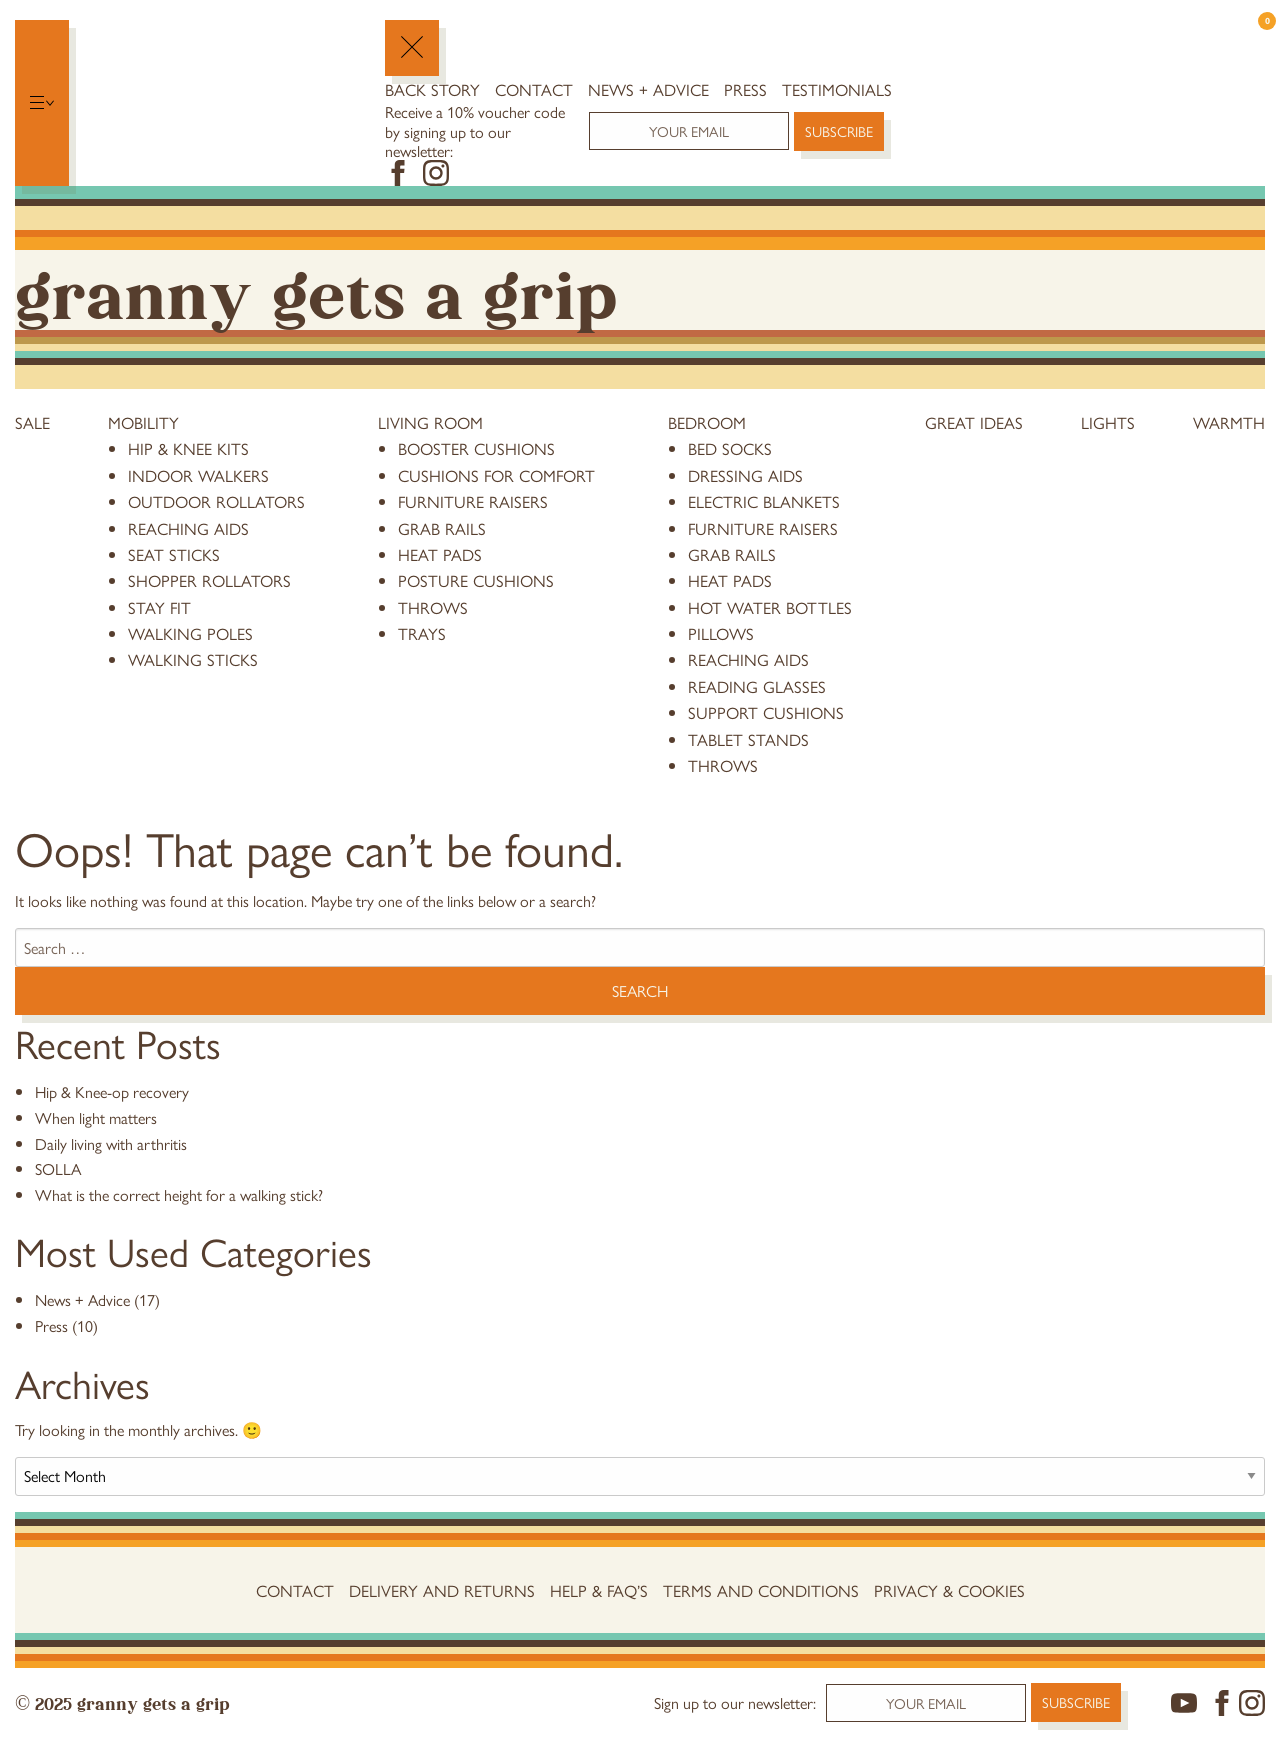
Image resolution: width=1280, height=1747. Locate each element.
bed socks (730, 448)
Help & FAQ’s (599, 1590)
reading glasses (757, 686)
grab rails (442, 528)
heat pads (440, 554)
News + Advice (648, 89)
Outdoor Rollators (216, 501)
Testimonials (837, 89)
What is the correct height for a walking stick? (179, 1194)
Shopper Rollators (209, 580)
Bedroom (707, 422)
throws (433, 607)
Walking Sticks (193, 659)
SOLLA (58, 1168)
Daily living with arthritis (111, 1143)
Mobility (143, 422)
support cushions (766, 712)
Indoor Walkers (198, 475)
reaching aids (188, 528)
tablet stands (748, 739)
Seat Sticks (174, 554)
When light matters (96, 1117)
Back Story (432, 89)
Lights (1108, 422)
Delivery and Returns (442, 1590)
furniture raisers (473, 501)
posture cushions (476, 580)
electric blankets (764, 501)
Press (745, 89)
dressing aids (745, 475)
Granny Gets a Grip (316, 289)
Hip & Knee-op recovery (112, 1091)
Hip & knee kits (188, 448)
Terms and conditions (761, 1590)
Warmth (1229, 422)
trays (422, 633)
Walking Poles (190, 633)
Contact (534, 89)
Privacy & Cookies (949, 1590)
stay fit (159, 607)
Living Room (430, 422)
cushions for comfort (496, 475)
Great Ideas (974, 422)
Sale (32, 422)
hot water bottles (770, 607)
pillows (721, 633)
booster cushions (476, 448)
